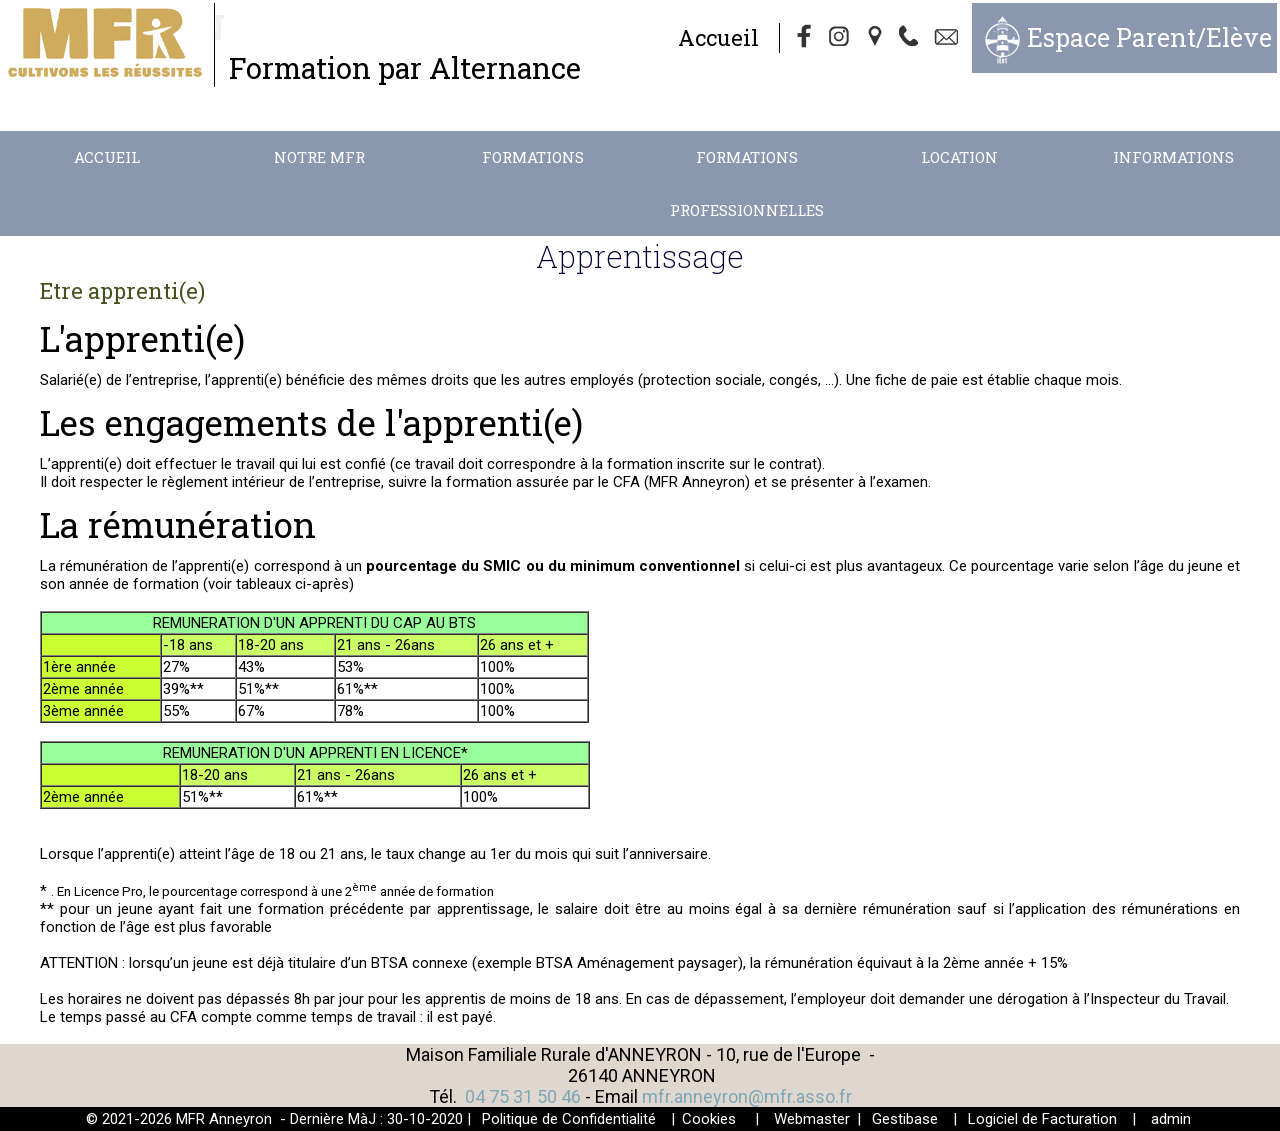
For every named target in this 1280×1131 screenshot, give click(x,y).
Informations (1173, 157)
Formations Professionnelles (747, 183)
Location (959, 157)
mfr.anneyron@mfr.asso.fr (747, 1096)
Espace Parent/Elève (1149, 37)
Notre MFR (319, 157)
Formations (533, 157)
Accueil (718, 37)
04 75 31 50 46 (523, 1096)
